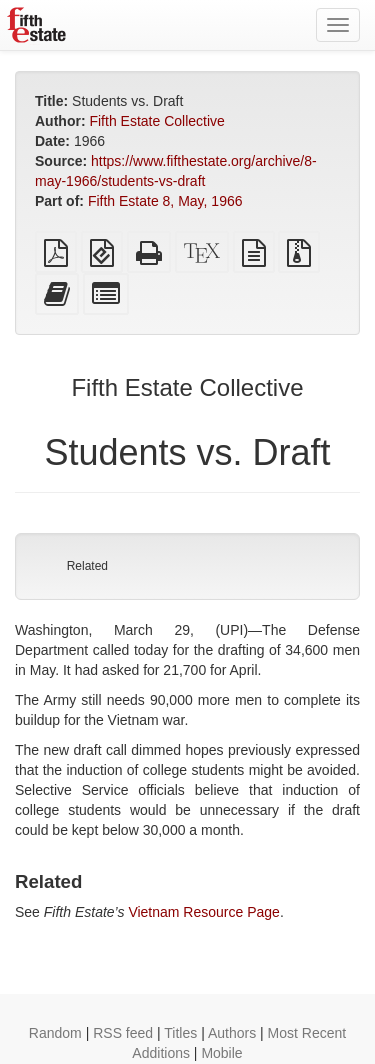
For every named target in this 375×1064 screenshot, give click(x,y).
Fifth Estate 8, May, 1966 (165, 201)
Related (87, 566)
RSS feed (123, 1033)
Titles (180, 1033)
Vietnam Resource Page (204, 912)
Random (55, 1033)
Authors (232, 1033)
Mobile (221, 1053)
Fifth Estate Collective (156, 121)
